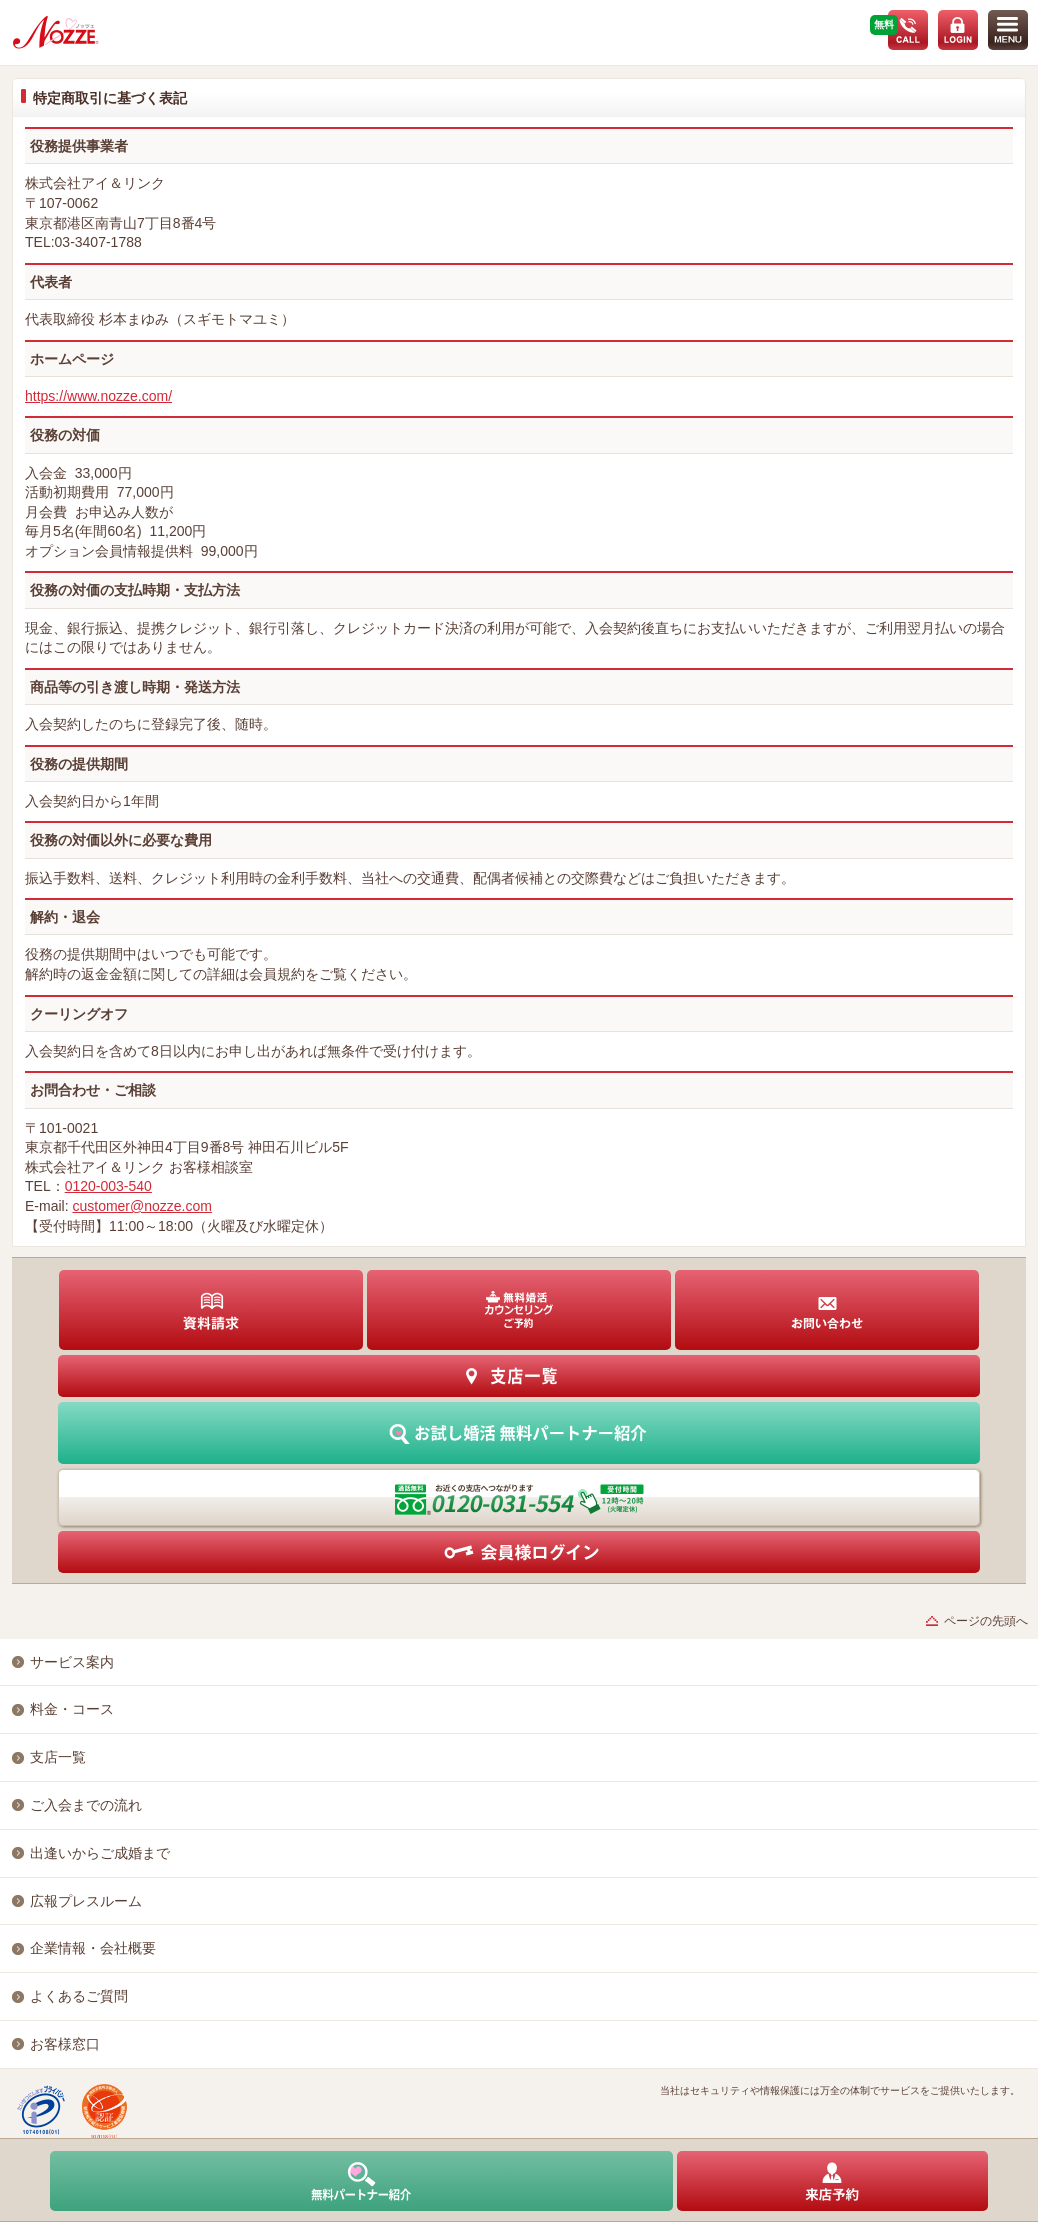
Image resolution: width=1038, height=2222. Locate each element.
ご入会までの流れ (86, 1805)
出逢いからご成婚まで (100, 1853)
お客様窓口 (65, 2044)
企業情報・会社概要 (93, 1948)
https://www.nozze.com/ (98, 396)
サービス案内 (72, 1662)
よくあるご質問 (79, 1996)
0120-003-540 (108, 1186)
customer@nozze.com (141, 1206)
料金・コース (72, 1709)
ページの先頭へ (986, 1621)
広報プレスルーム (86, 1901)
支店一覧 (58, 1757)
